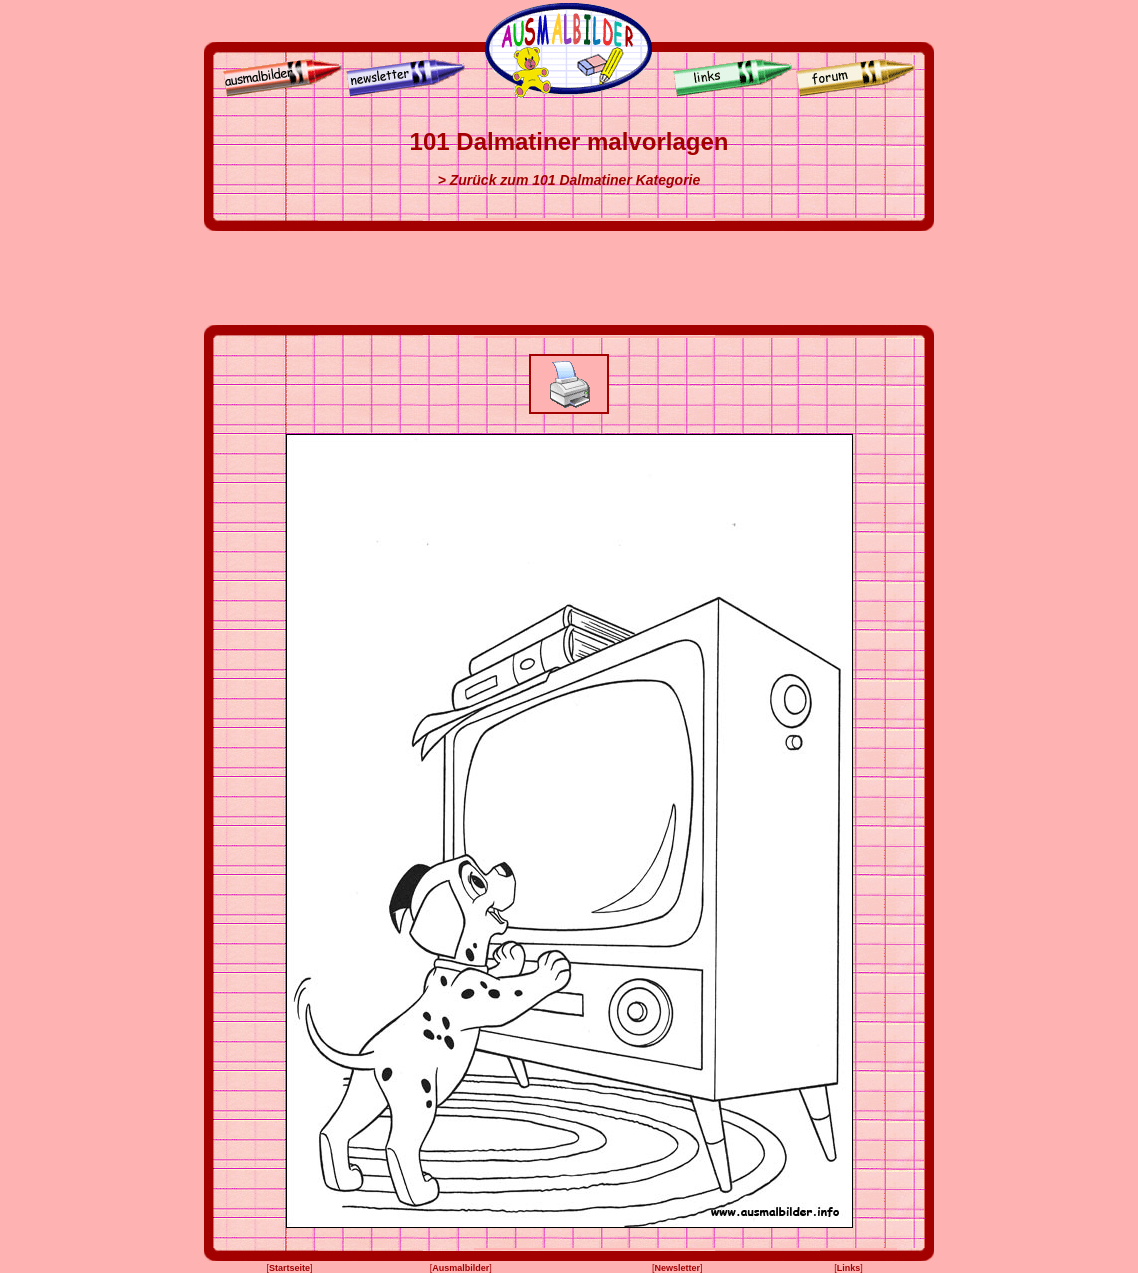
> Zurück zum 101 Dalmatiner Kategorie (569, 180)
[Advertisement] (569, 278)
